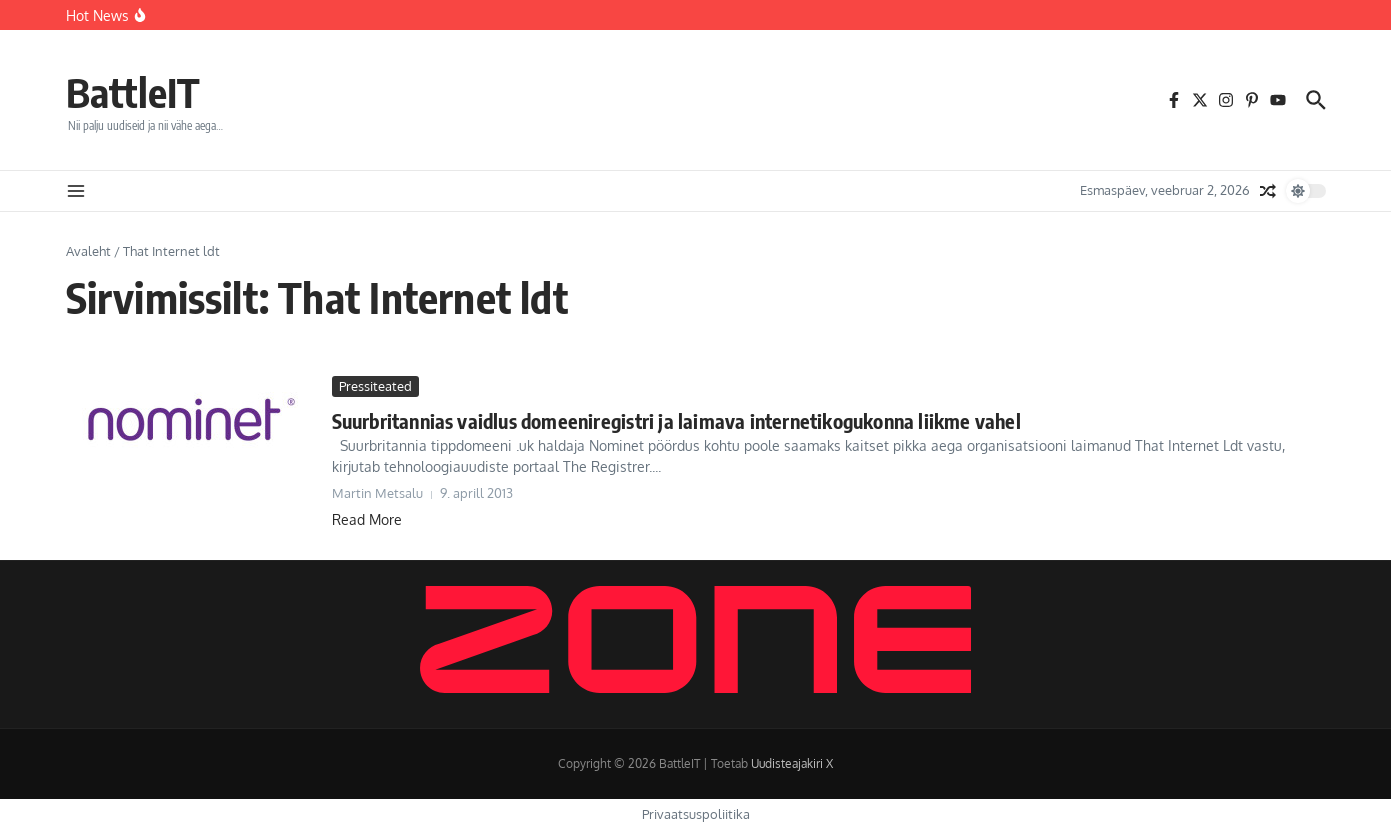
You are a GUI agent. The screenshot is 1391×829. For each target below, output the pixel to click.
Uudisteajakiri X (792, 763)
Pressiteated (375, 386)
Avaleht (88, 251)
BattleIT (133, 92)
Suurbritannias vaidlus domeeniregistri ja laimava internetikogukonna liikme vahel (676, 420)
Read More (367, 519)
